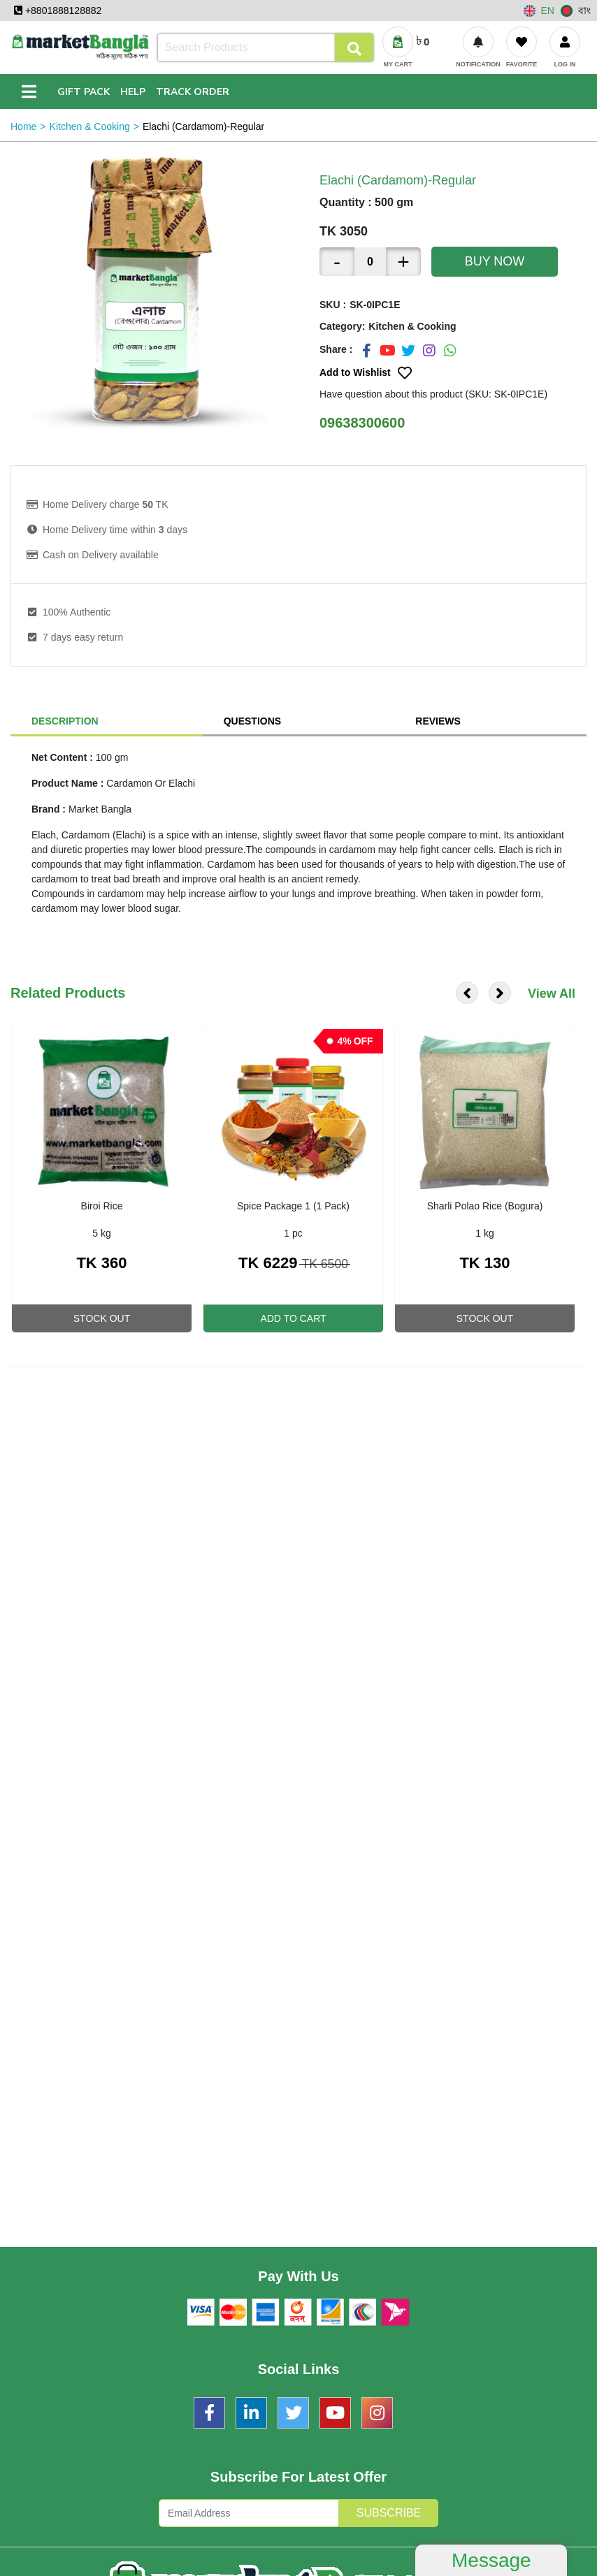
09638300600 (362, 422)
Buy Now (495, 261)
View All (551, 993)
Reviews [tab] (438, 721)
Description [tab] (65, 721)
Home (23, 126)
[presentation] (467, 993)
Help (132, 92)
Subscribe (389, 2513)
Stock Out (101, 1318)
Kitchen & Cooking (90, 126)
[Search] (265, 47)
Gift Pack (83, 92)
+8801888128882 (57, 10)
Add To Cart (293, 1318)
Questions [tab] (252, 721)
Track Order (192, 92)
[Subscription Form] (249, 2513)
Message (491, 2560)
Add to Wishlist (365, 373)
